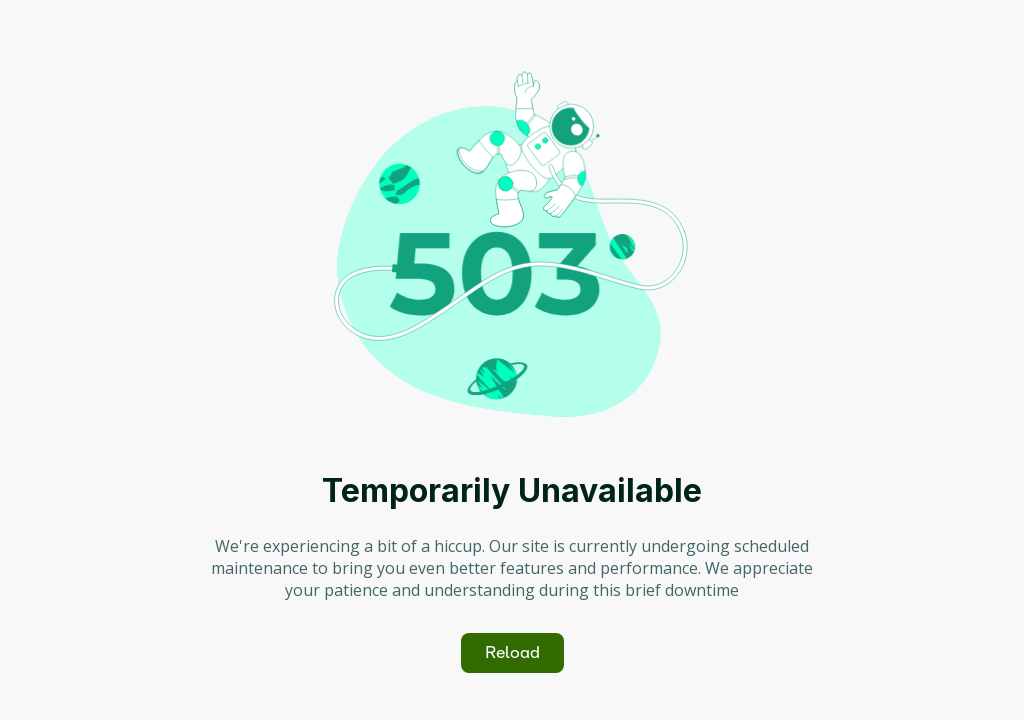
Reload (512, 652)
